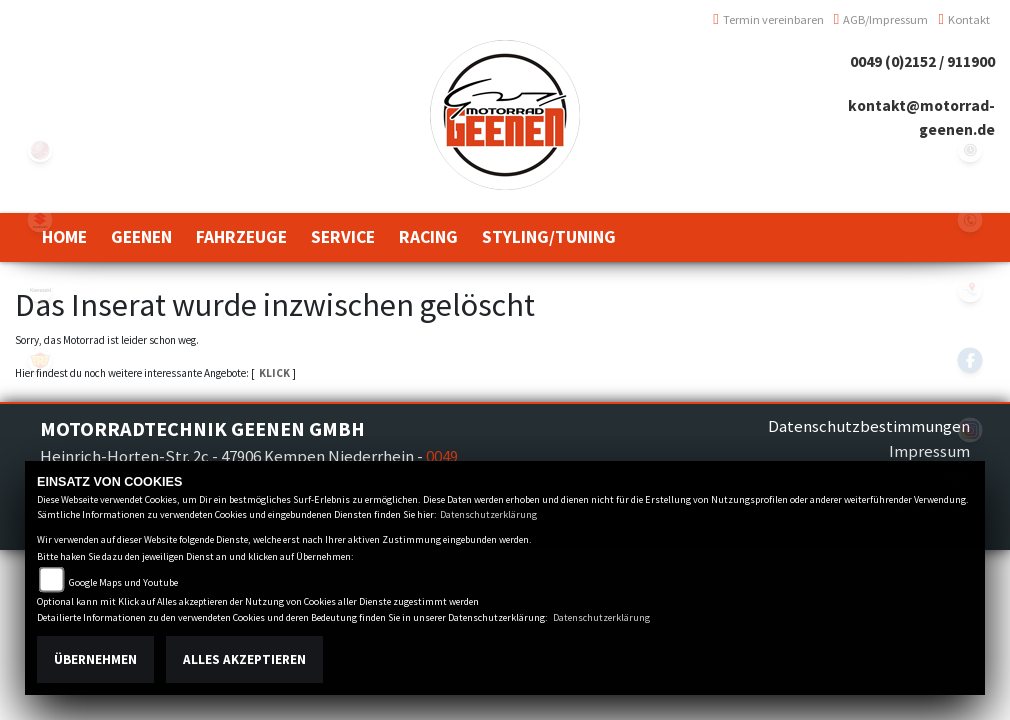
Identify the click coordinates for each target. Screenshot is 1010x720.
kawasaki (40, 290)
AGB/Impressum (881, 19)
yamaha (40, 150)
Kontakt (964, 19)
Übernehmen (95, 659)
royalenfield (40, 360)
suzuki (40, 220)
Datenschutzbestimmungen (869, 426)
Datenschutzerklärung (488, 514)
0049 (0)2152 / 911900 (922, 61)
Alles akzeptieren (244, 659)
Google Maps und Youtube (123, 582)
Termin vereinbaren (768, 19)
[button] (141, 237)
